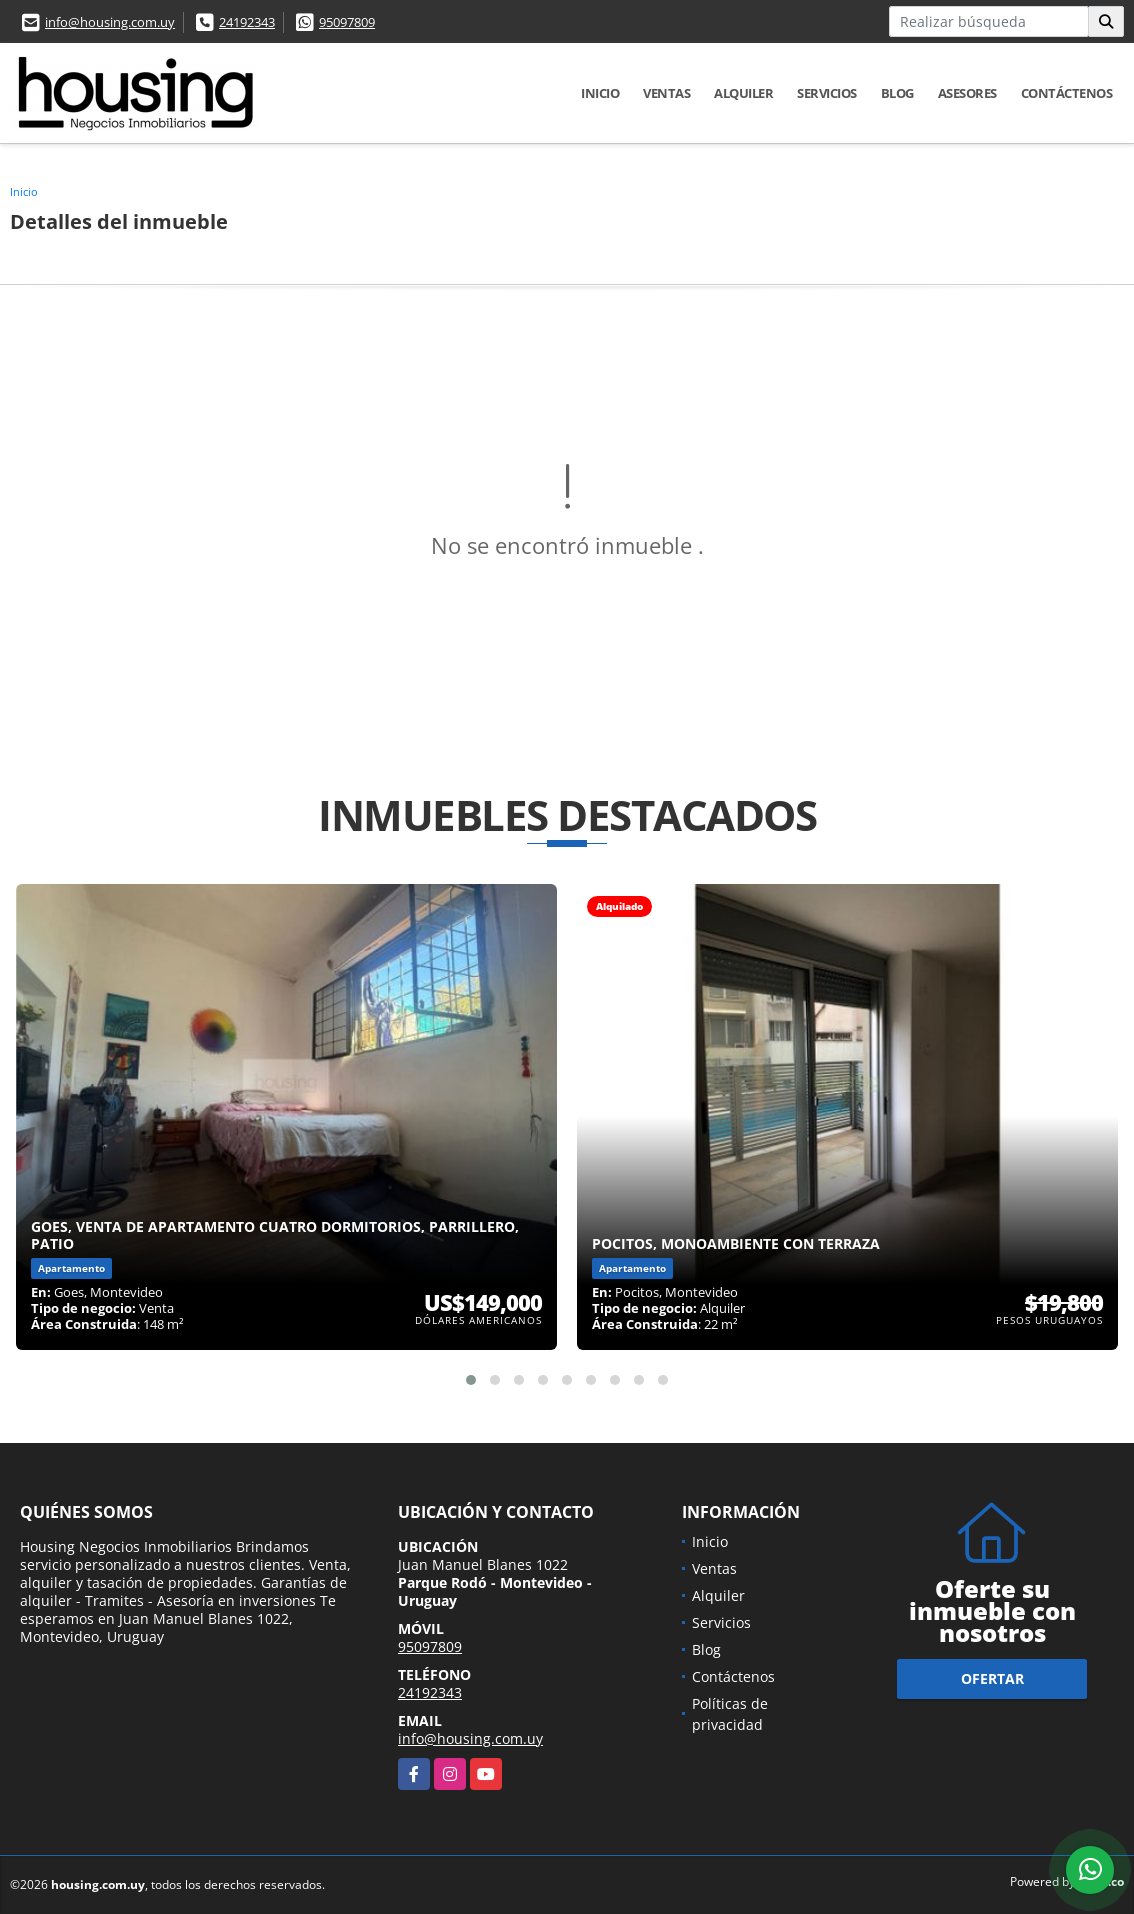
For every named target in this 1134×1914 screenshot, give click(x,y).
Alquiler (743, 93)
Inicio (600, 93)
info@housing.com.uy (110, 22)
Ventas (666, 93)
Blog (897, 93)
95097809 (347, 22)
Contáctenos (1067, 93)
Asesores (967, 93)
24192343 (247, 22)
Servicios (827, 93)
